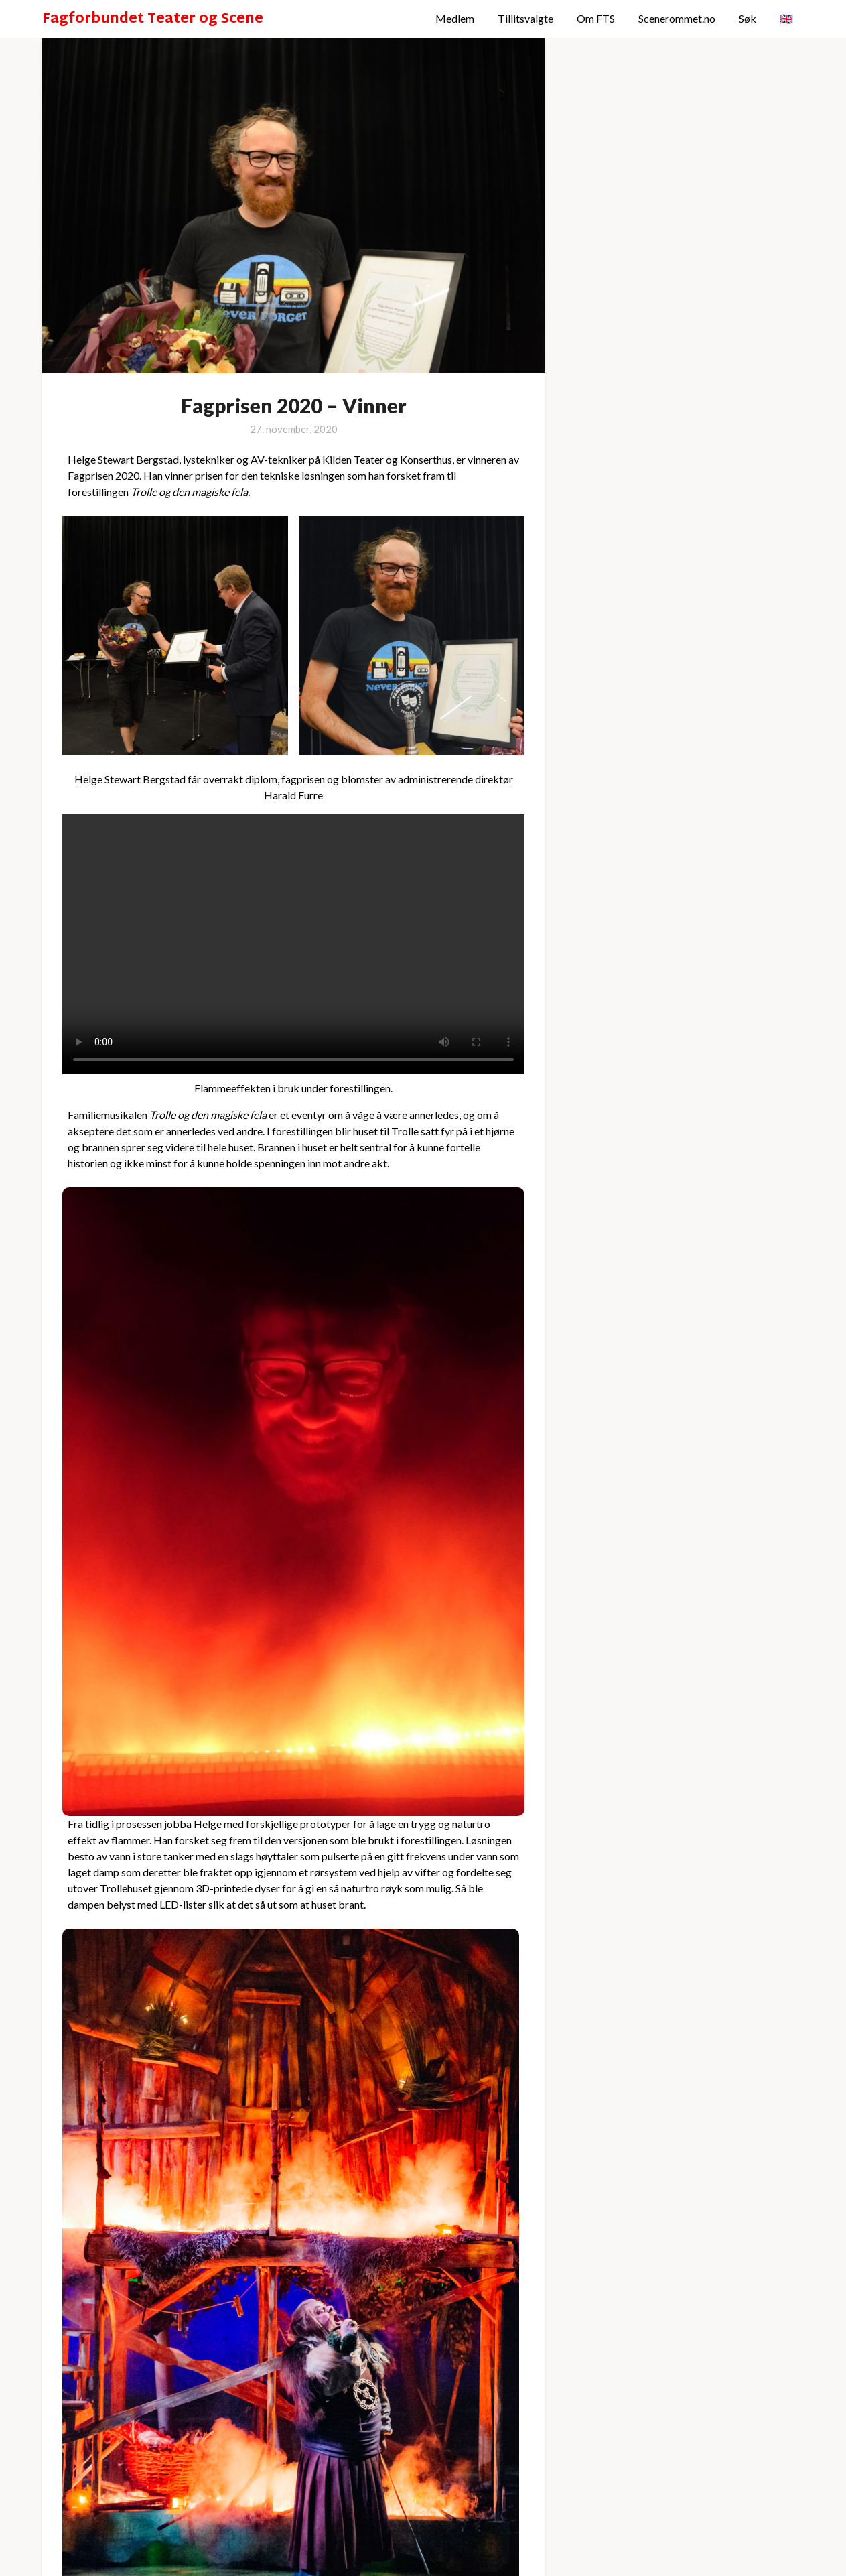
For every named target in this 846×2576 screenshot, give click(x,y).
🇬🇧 (786, 18)
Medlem (454, 18)
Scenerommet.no (676, 18)
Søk (747, 18)
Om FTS (596, 18)
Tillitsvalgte (525, 18)
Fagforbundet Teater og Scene (152, 20)
